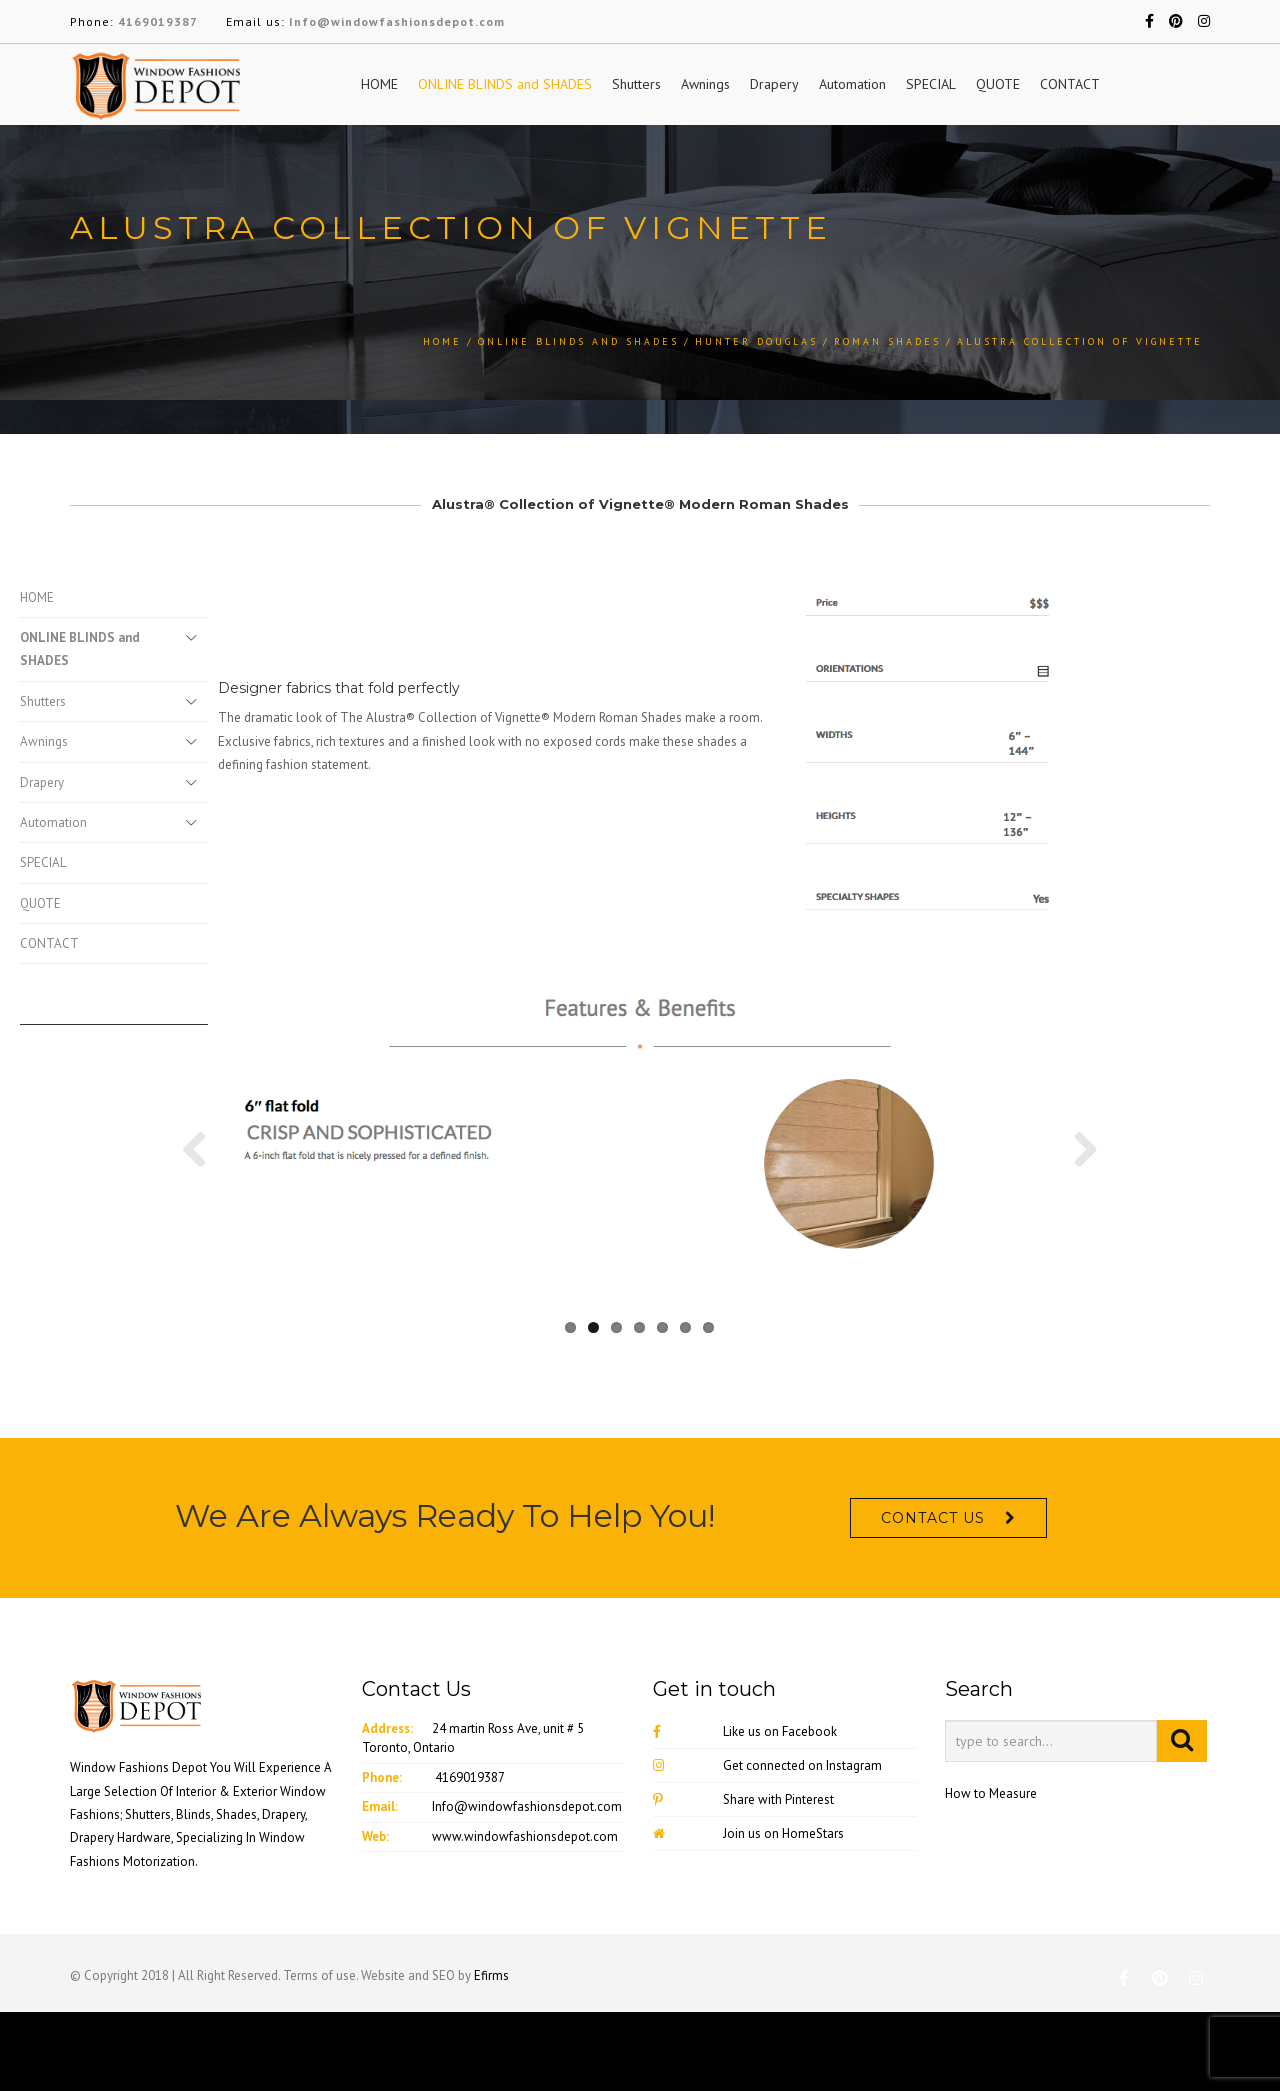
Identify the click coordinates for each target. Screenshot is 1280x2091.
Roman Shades (887, 341)
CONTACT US (933, 1613)
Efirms (491, 2070)
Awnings (705, 84)
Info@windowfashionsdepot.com (397, 21)
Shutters (636, 84)
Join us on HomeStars (748, 1928)
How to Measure (991, 1888)
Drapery (774, 84)
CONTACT (1070, 84)
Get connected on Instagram (767, 1860)
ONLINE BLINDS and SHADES (505, 84)
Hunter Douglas (756, 341)
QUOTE (998, 84)
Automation (852, 84)
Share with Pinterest (743, 1894)
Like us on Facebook (745, 1826)
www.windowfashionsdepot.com (525, 1930)
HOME (379, 84)
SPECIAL (931, 84)
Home (442, 341)
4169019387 (158, 21)
